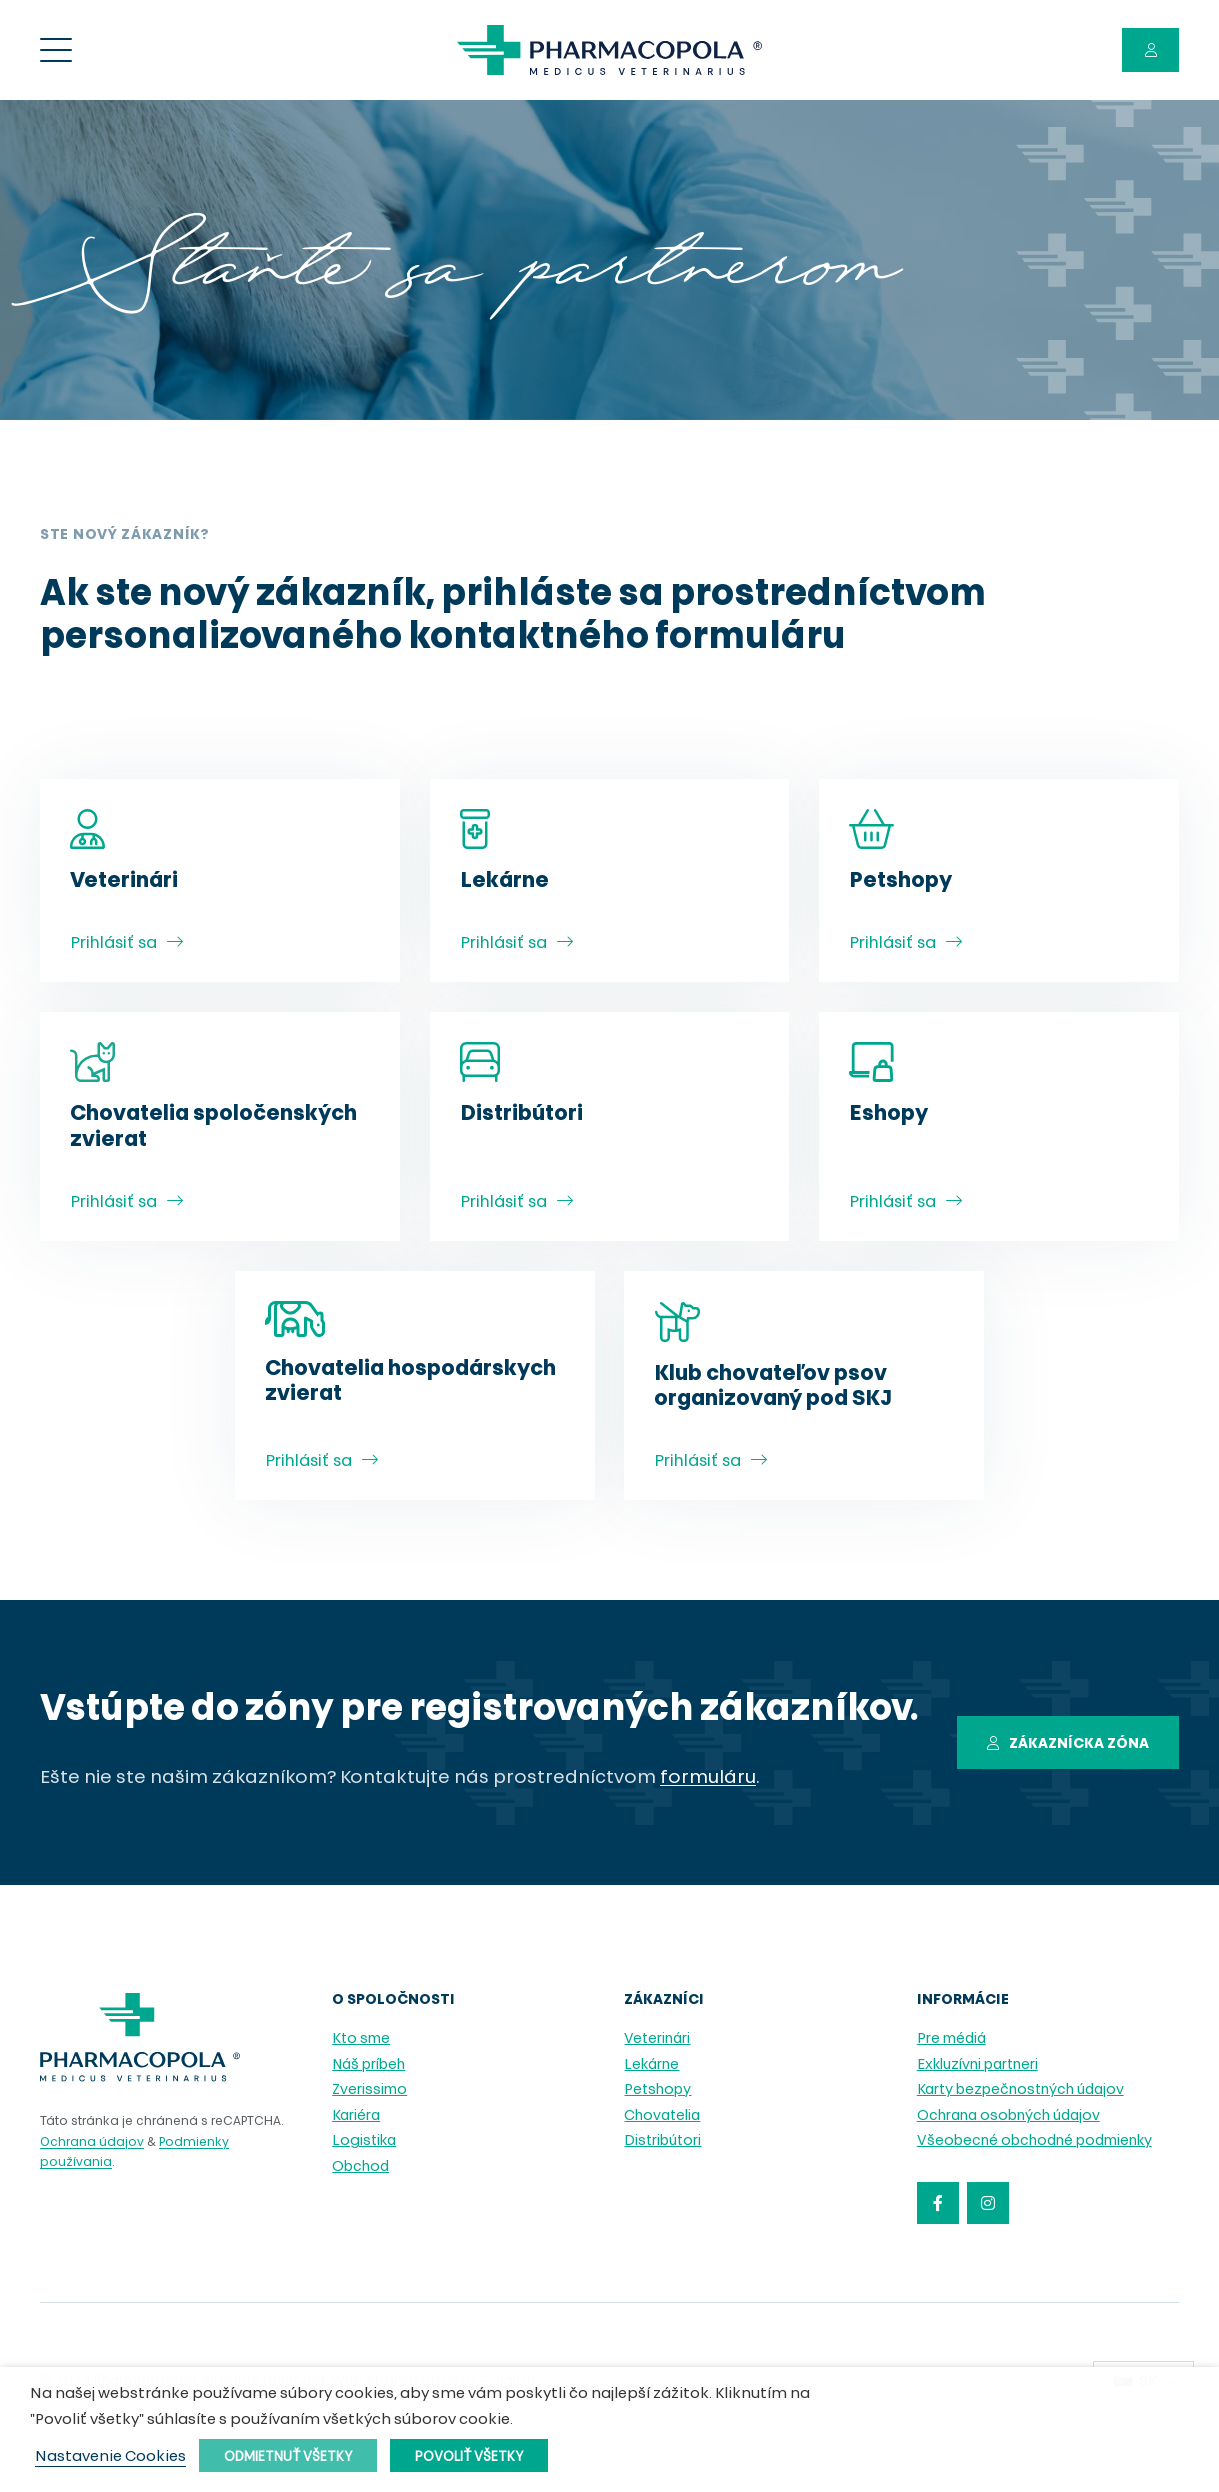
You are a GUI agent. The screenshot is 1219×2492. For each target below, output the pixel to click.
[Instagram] (988, 2203)
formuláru (708, 1778)
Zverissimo (369, 2090)
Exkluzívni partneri (977, 2065)
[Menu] (56, 50)
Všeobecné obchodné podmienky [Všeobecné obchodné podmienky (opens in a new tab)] (1034, 2141)
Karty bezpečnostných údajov (1020, 2090)
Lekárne (651, 2065)
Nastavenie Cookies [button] (110, 2458)
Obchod (360, 2167)
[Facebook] (938, 2203)
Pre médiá (951, 2039)
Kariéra (356, 2116)
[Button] (1150, 50)
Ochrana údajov (92, 2143)
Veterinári (657, 2039)
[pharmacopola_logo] (609, 50)
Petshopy (657, 2090)
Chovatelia (662, 2116)
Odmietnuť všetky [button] (288, 2457)
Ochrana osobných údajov (1008, 2116)
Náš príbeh (368, 2065)
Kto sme (361, 2039)
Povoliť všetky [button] (469, 2457)
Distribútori (662, 2141)
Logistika (364, 2141)
